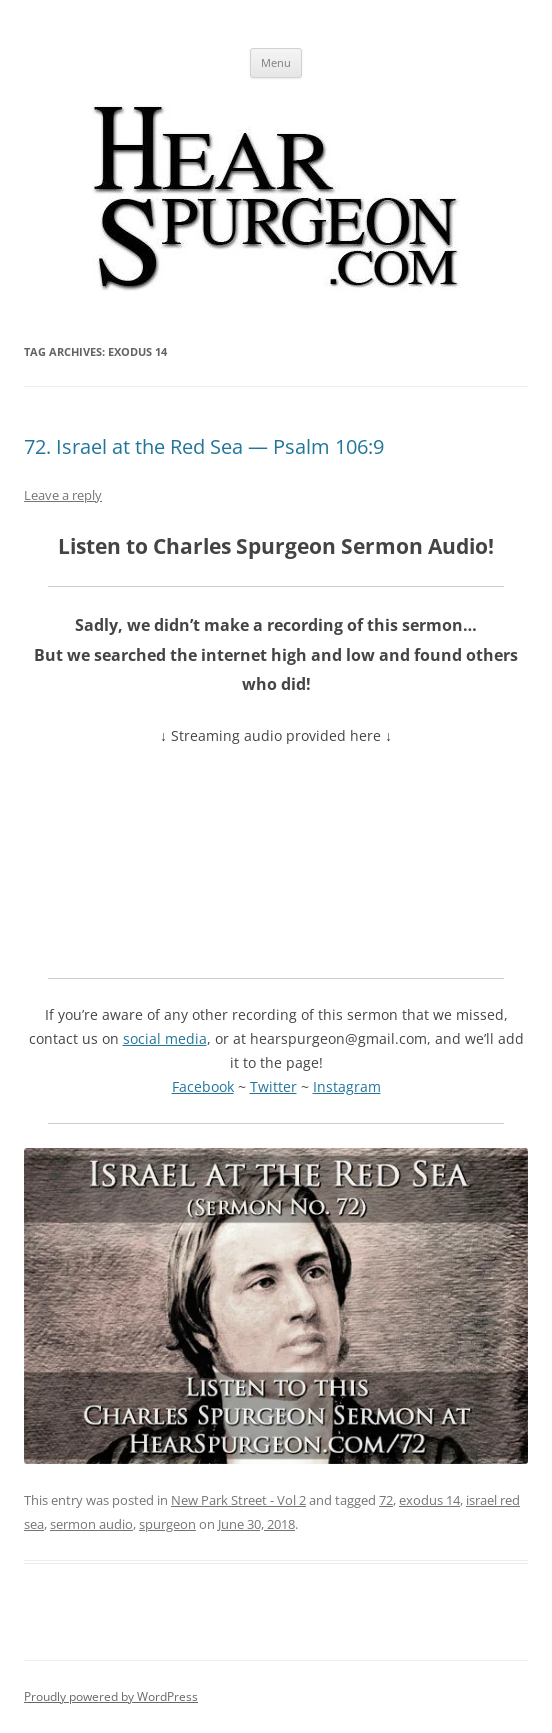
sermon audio (91, 1524)
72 (386, 1500)
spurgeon (167, 1524)
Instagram (347, 1086)
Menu (276, 62)
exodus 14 (429, 1500)
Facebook (203, 1086)
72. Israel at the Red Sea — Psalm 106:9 (204, 446)
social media (165, 1038)
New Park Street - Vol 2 (238, 1500)
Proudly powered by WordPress (111, 1696)
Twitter (273, 1086)
